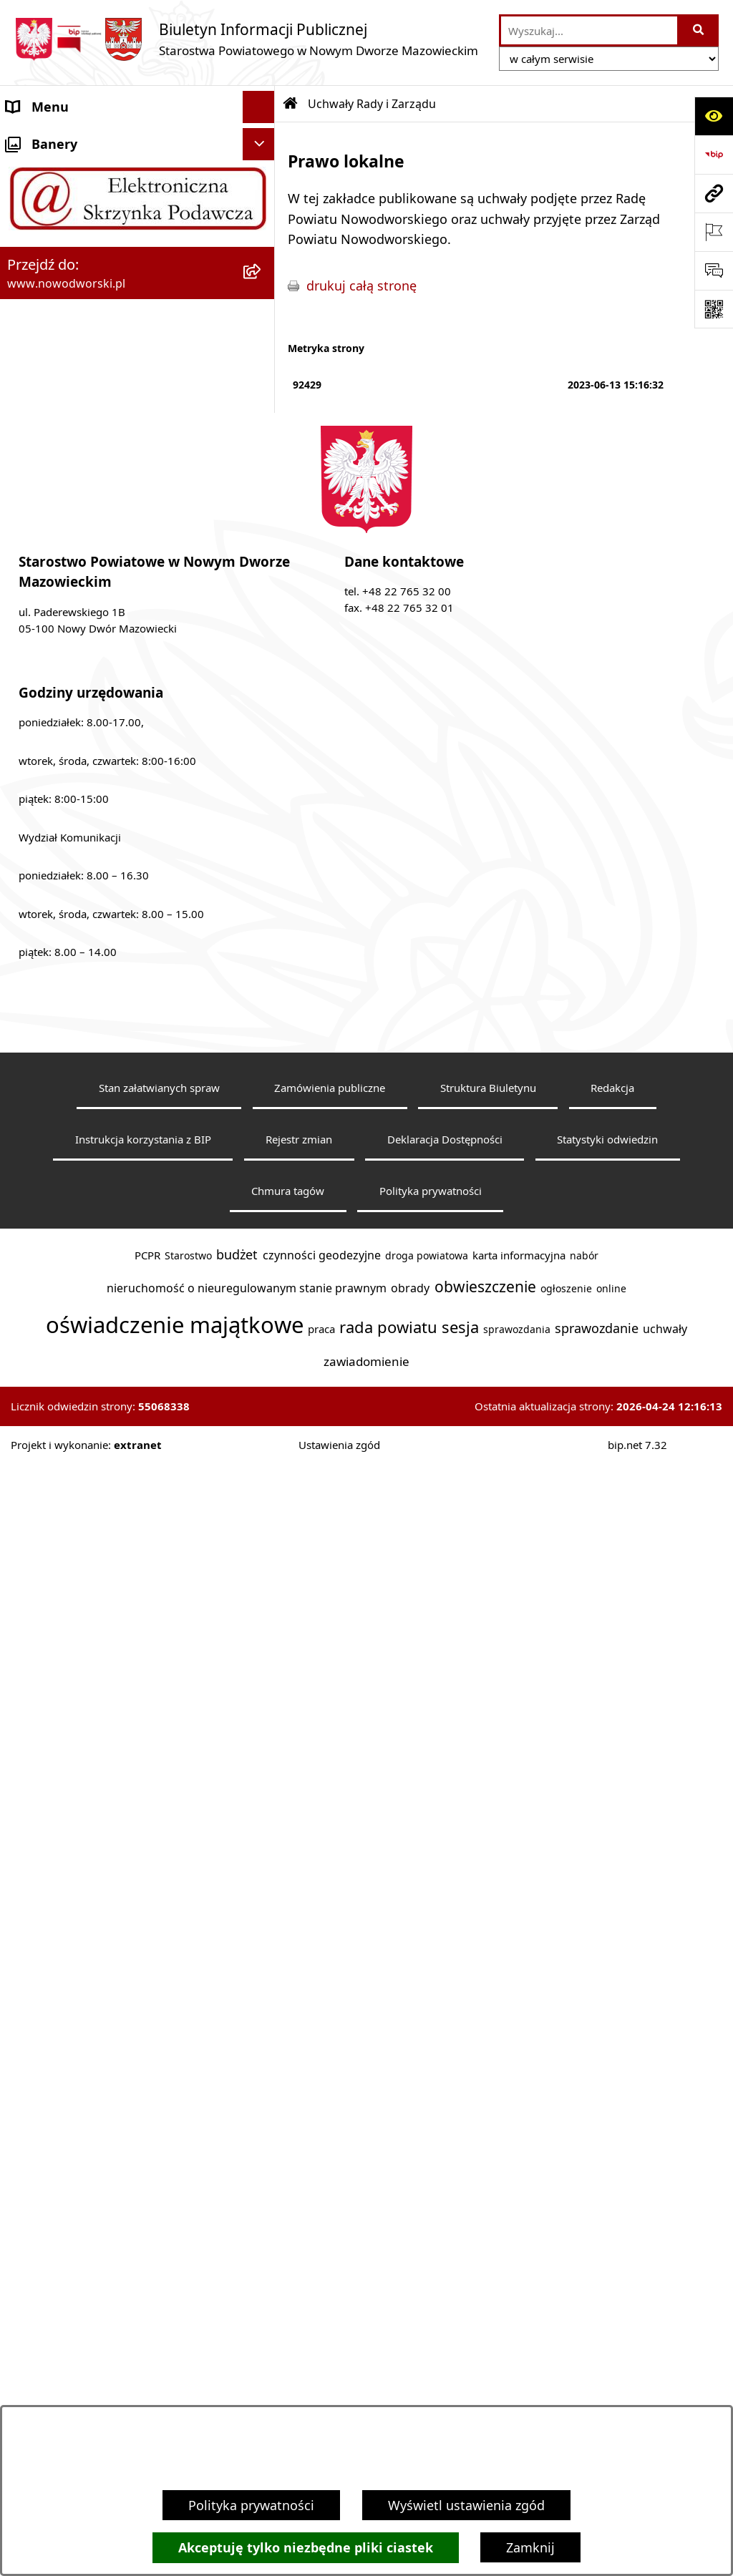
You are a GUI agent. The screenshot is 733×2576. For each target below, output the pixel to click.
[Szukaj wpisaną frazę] (699, 30)
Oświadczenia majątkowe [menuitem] (83, 1192)
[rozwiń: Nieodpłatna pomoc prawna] (262, 1032)
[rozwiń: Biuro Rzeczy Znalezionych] (262, 936)
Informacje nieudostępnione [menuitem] (92, 1321)
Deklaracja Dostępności (445, 2311)
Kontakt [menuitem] (30, 171)
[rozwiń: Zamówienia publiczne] (262, 1225)
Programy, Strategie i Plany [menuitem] (89, 903)
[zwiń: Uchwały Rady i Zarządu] (262, 300)
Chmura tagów (287, 2363)
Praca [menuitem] (23, 870)
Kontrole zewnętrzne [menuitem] (68, 1160)
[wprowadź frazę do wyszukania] (589, 30)
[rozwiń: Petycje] (262, 1064)
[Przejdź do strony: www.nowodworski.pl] (713, 193)
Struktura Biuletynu (488, 2260)
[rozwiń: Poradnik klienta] (262, 839)
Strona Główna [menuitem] (51, 138)
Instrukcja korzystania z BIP (143, 2311)
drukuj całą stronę (361, 285)
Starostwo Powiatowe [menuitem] (72, 203)
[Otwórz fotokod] (713, 309)
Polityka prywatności (251, 2505)
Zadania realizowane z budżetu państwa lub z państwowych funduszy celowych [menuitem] (120, 1373)
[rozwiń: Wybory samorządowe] (262, 1258)
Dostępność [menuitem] (42, 235)
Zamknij (530, 2547)
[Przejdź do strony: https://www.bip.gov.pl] (713, 154)
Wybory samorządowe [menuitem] (73, 1257)
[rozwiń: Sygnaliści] (262, 1290)
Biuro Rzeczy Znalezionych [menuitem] (85, 935)
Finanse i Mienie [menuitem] (55, 967)
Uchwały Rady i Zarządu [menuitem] (77, 299)
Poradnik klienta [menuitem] (56, 838)
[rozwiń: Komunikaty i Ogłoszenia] (262, 1000)
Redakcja (612, 2260)
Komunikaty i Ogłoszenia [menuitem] (81, 999)
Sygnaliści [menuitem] (36, 1289)
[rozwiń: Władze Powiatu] (262, 268)
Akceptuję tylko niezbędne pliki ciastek (305, 2548)
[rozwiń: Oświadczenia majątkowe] (262, 1193)
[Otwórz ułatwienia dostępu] (713, 116)
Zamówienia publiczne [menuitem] (74, 1225)
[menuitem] (137, 341)
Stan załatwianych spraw (159, 2260)
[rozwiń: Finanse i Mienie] (262, 968)
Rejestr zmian (299, 2311)
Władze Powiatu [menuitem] (54, 267)
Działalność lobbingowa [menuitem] (78, 1096)
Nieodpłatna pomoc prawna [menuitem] (91, 1031)
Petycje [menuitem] (28, 1064)
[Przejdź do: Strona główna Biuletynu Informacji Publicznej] (290, 103)
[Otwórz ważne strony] (713, 232)
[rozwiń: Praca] (262, 871)
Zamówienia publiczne (329, 2260)
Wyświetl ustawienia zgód (466, 2505)
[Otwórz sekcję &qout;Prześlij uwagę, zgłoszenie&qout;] (713, 270)
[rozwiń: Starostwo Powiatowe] (262, 204)
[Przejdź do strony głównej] (246, 39)
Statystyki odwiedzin (607, 2311)
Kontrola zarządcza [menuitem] (63, 1128)
